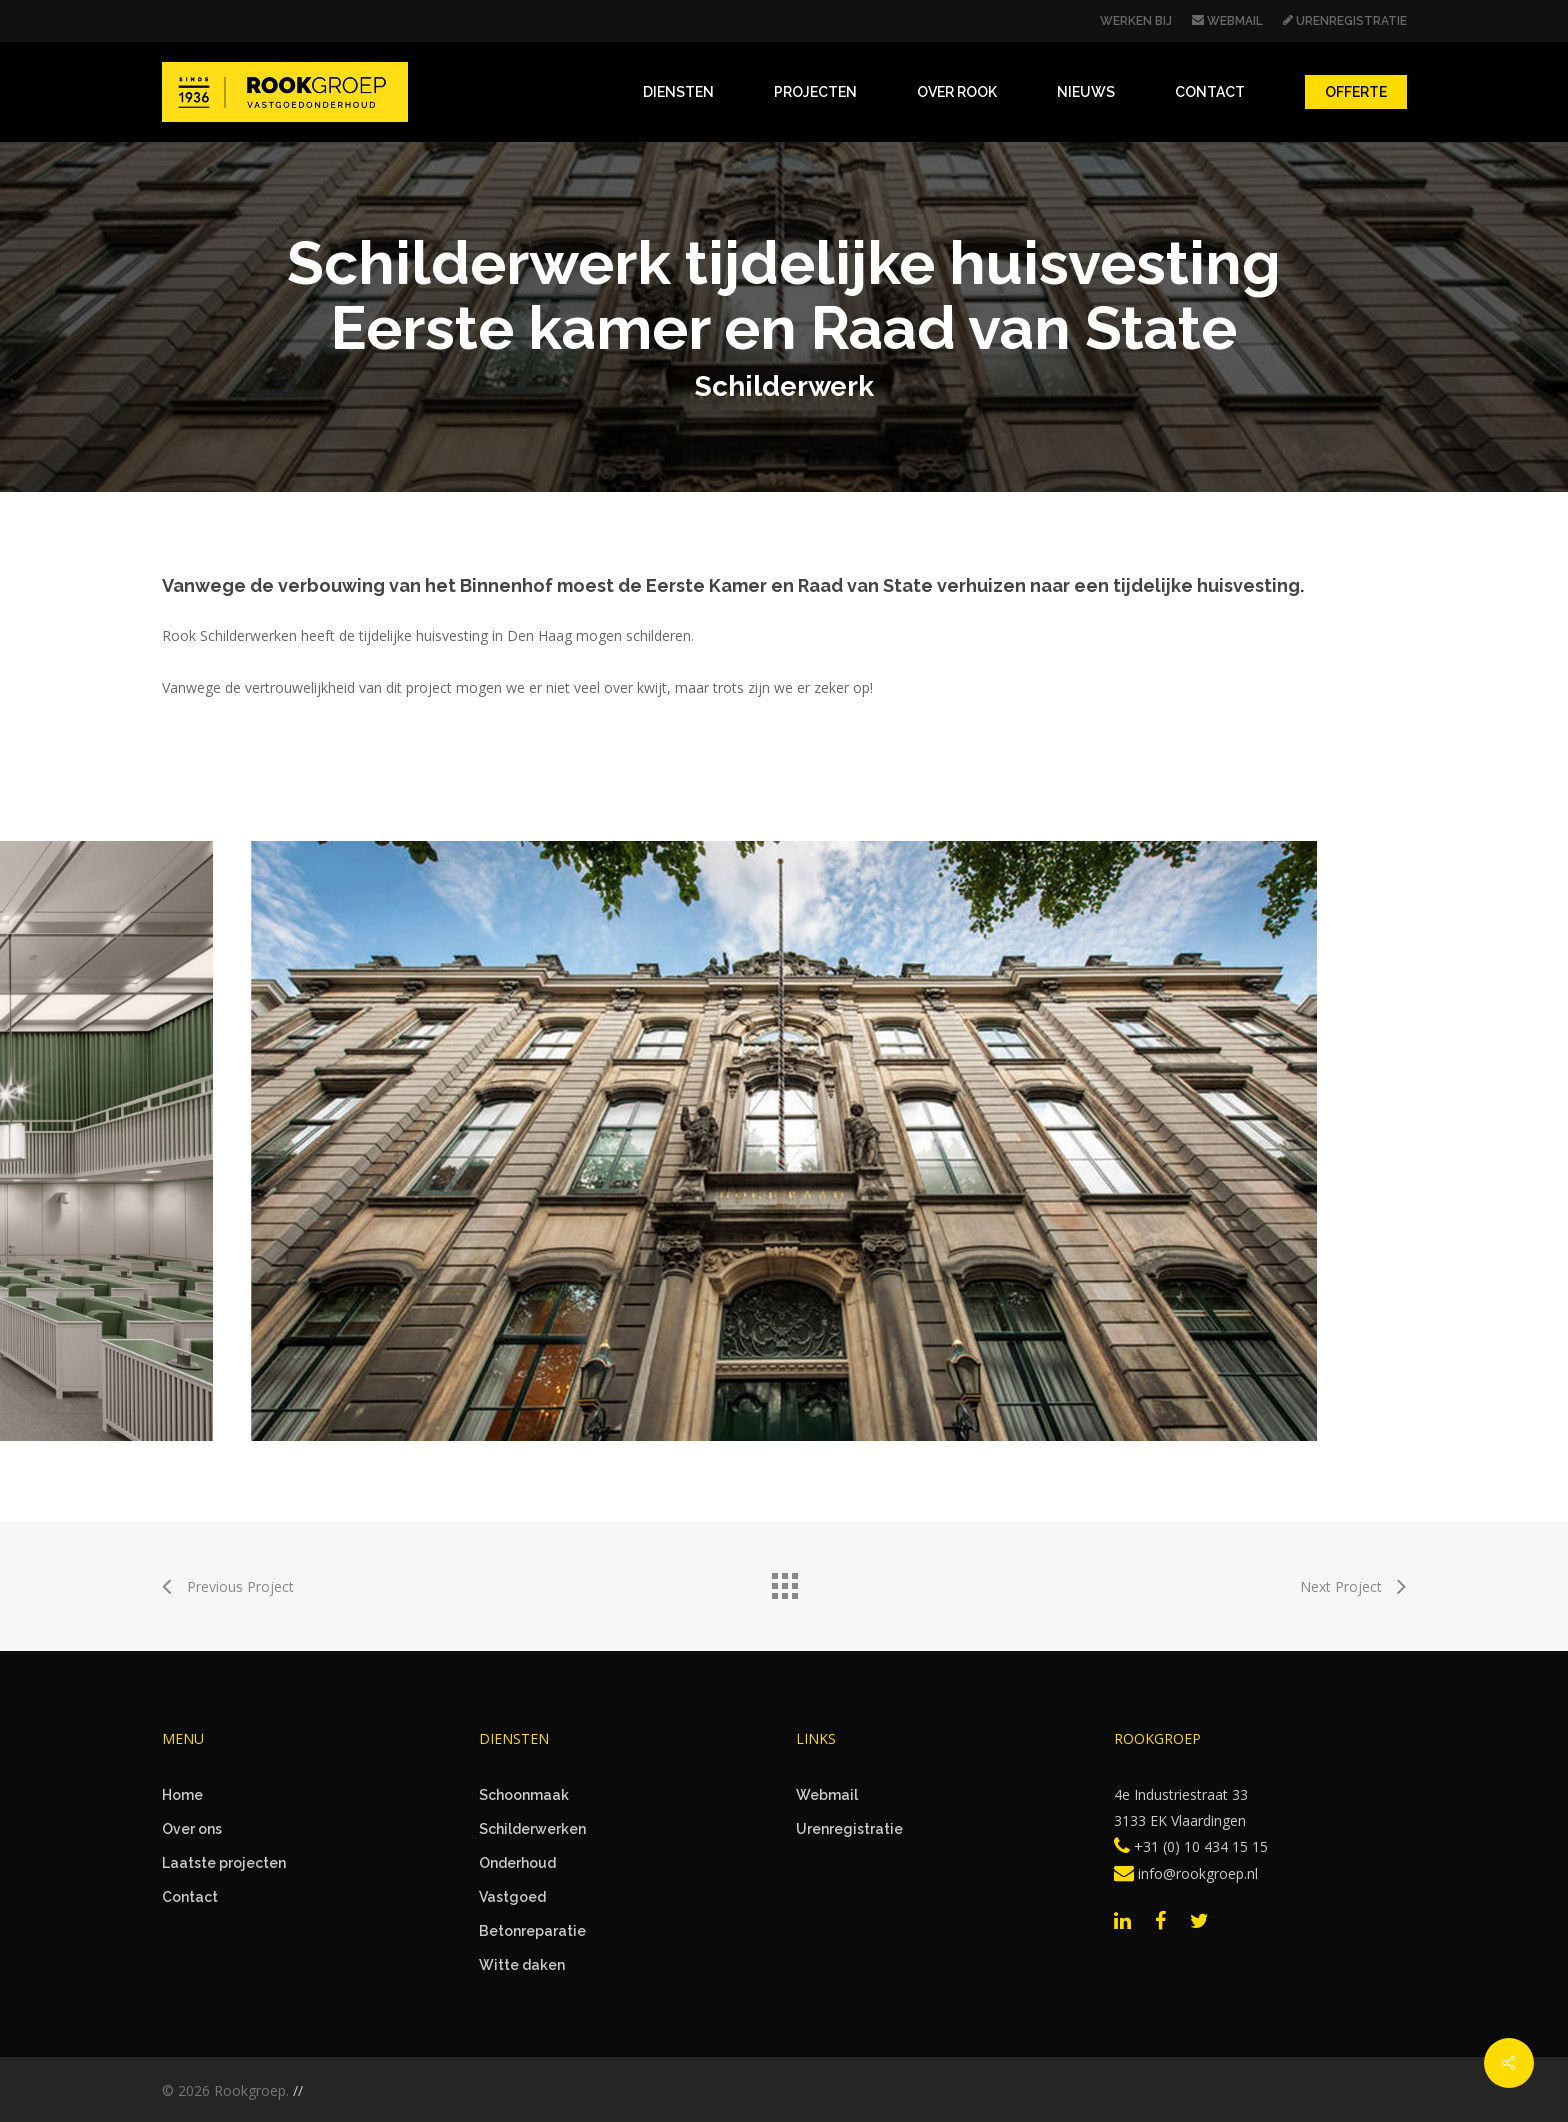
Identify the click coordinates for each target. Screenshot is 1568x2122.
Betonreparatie (532, 1931)
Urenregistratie (849, 1829)
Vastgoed (512, 1897)
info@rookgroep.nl (1186, 1873)
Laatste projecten (224, 1863)
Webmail (827, 1795)
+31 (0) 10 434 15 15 (1191, 1846)
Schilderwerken (532, 1829)
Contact (190, 1897)
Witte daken (522, 1965)
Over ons (192, 1829)
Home (182, 1795)
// (298, 2090)
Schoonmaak (524, 1795)
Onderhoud (517, 1863)
